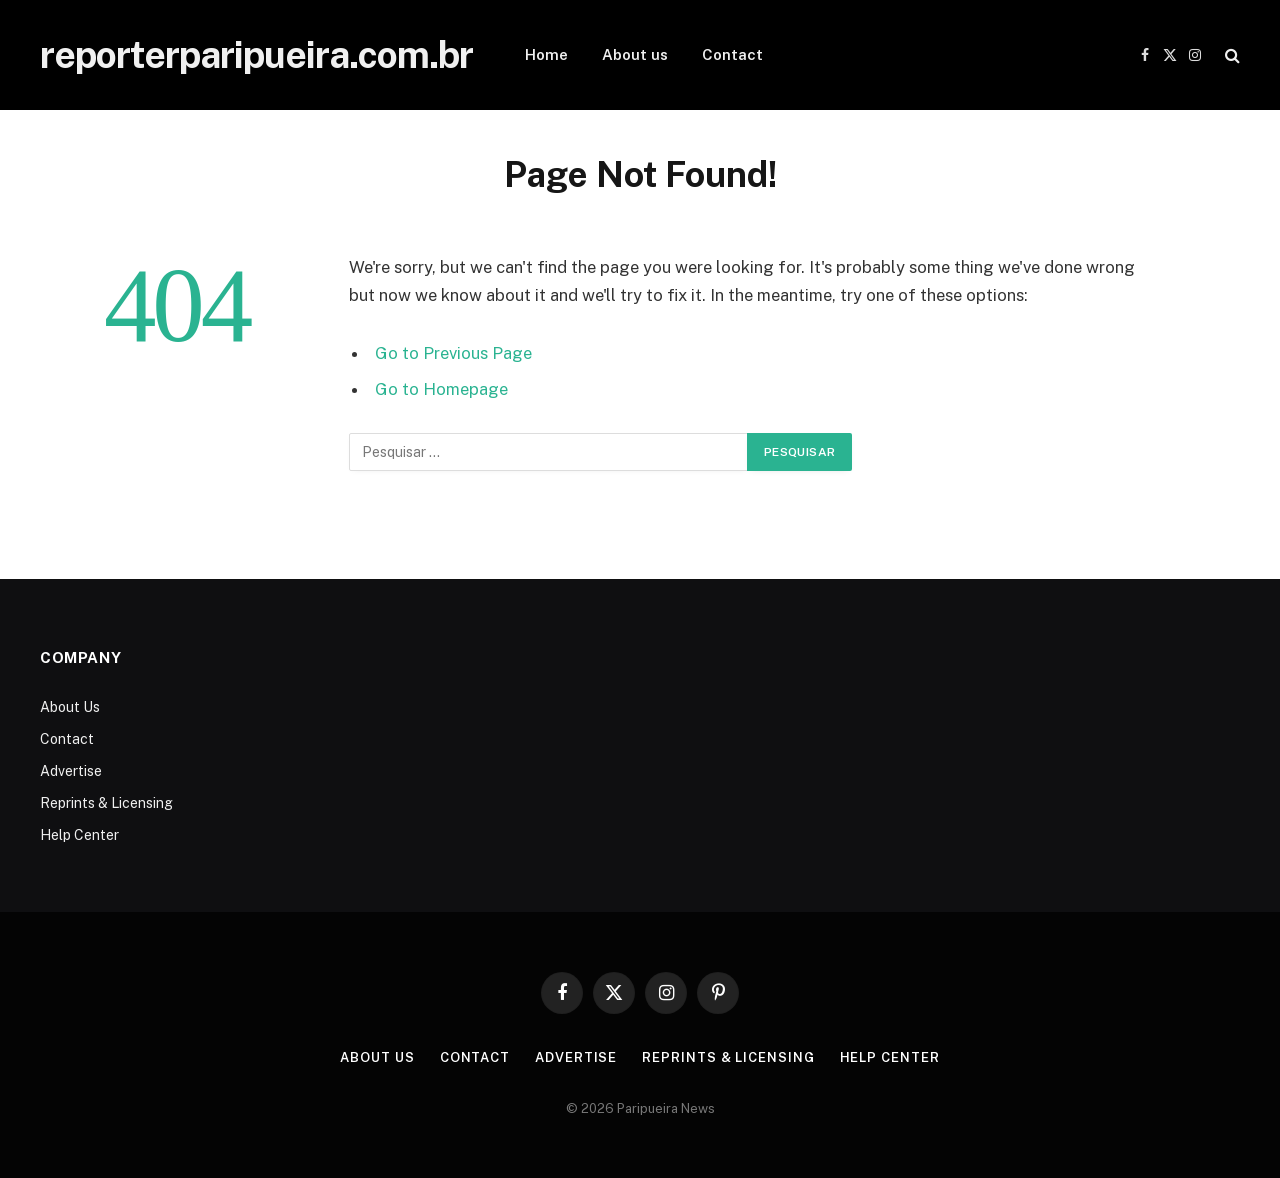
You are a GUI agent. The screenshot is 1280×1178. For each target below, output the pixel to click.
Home (546, 54)
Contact (732, 54)
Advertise (71, 771)
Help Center (79, 835)
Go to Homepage (441, 389)
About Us (70, 707)
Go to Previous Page (453, 353)
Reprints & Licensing (106, 803)
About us (635, 54)
